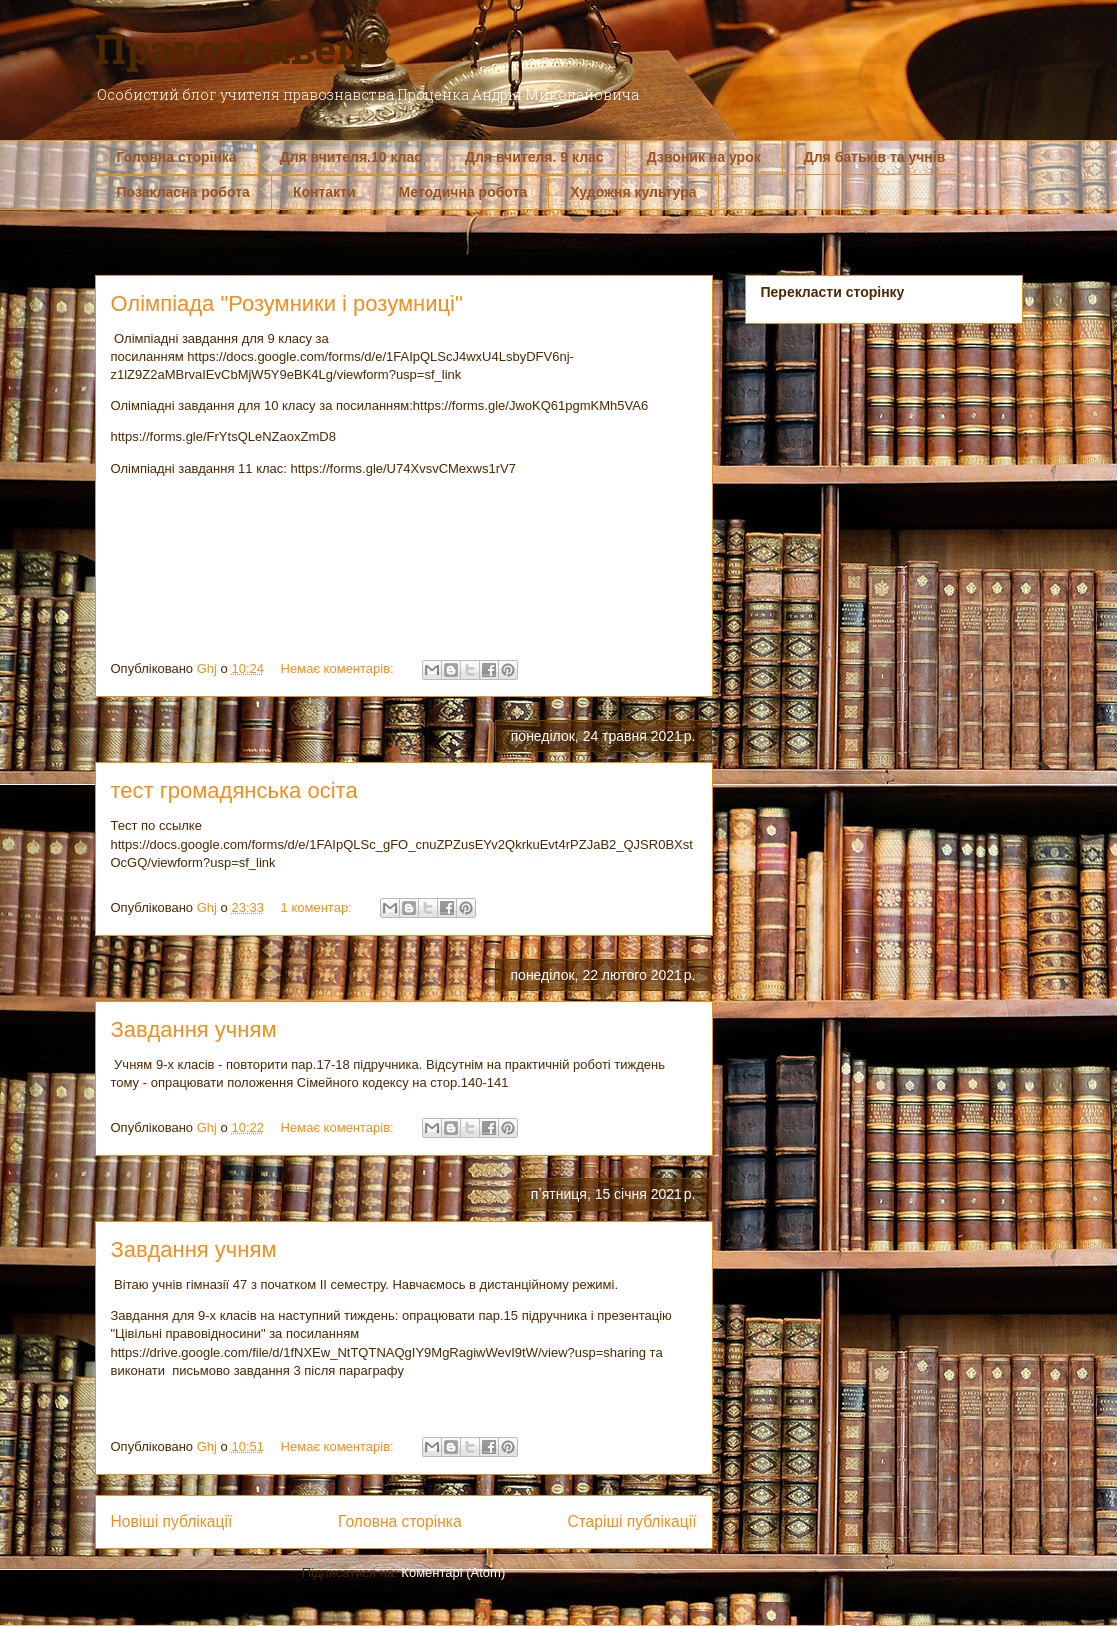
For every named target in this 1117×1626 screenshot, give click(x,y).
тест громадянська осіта (234, 790)
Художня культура (633, 192)
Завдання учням (194, 1029)
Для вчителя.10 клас (351, 157)
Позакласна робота (183, 192)
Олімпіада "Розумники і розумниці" (287, 303)
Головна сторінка (177, 157)
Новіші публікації (172, 1521)
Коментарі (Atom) (453, 1572)
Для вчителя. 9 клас (534, 157)
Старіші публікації (631, 1521)
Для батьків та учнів (875, 157)
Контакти (324, 192)
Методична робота (463, 192)
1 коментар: (318, 907)
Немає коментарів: (339, 668)
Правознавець (241, 48)
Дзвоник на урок (704, 157)
